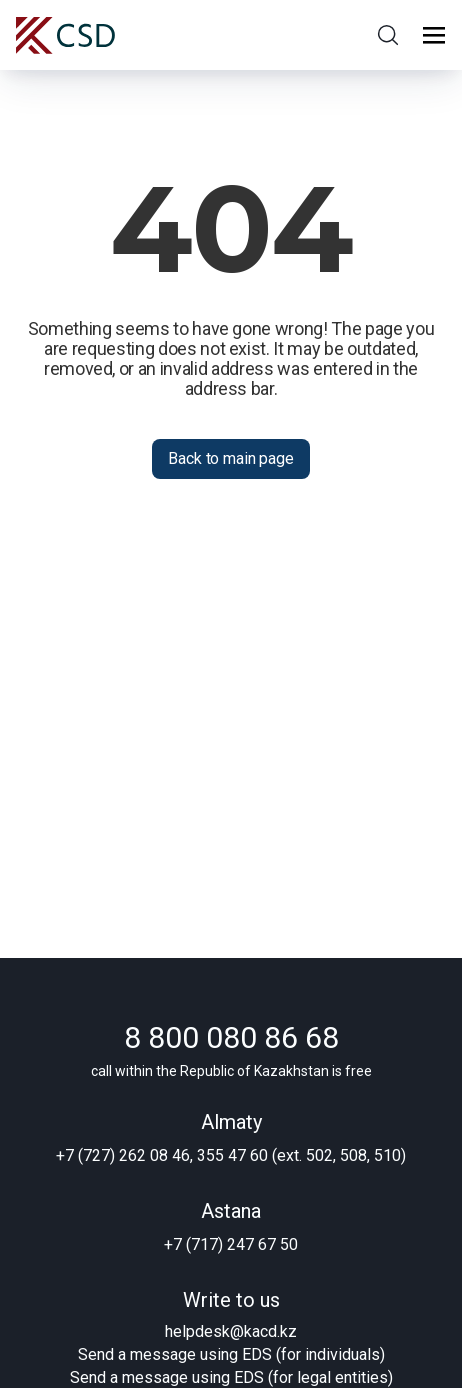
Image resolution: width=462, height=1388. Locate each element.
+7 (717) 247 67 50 (231, 1244)
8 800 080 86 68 (231, 1038)
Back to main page (230, 458)
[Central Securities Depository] (65, 35)
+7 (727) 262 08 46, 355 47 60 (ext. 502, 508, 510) (231, 1155)
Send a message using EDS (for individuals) (231, 1354)
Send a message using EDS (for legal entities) (231, 1377)
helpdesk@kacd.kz (231, 1331)
